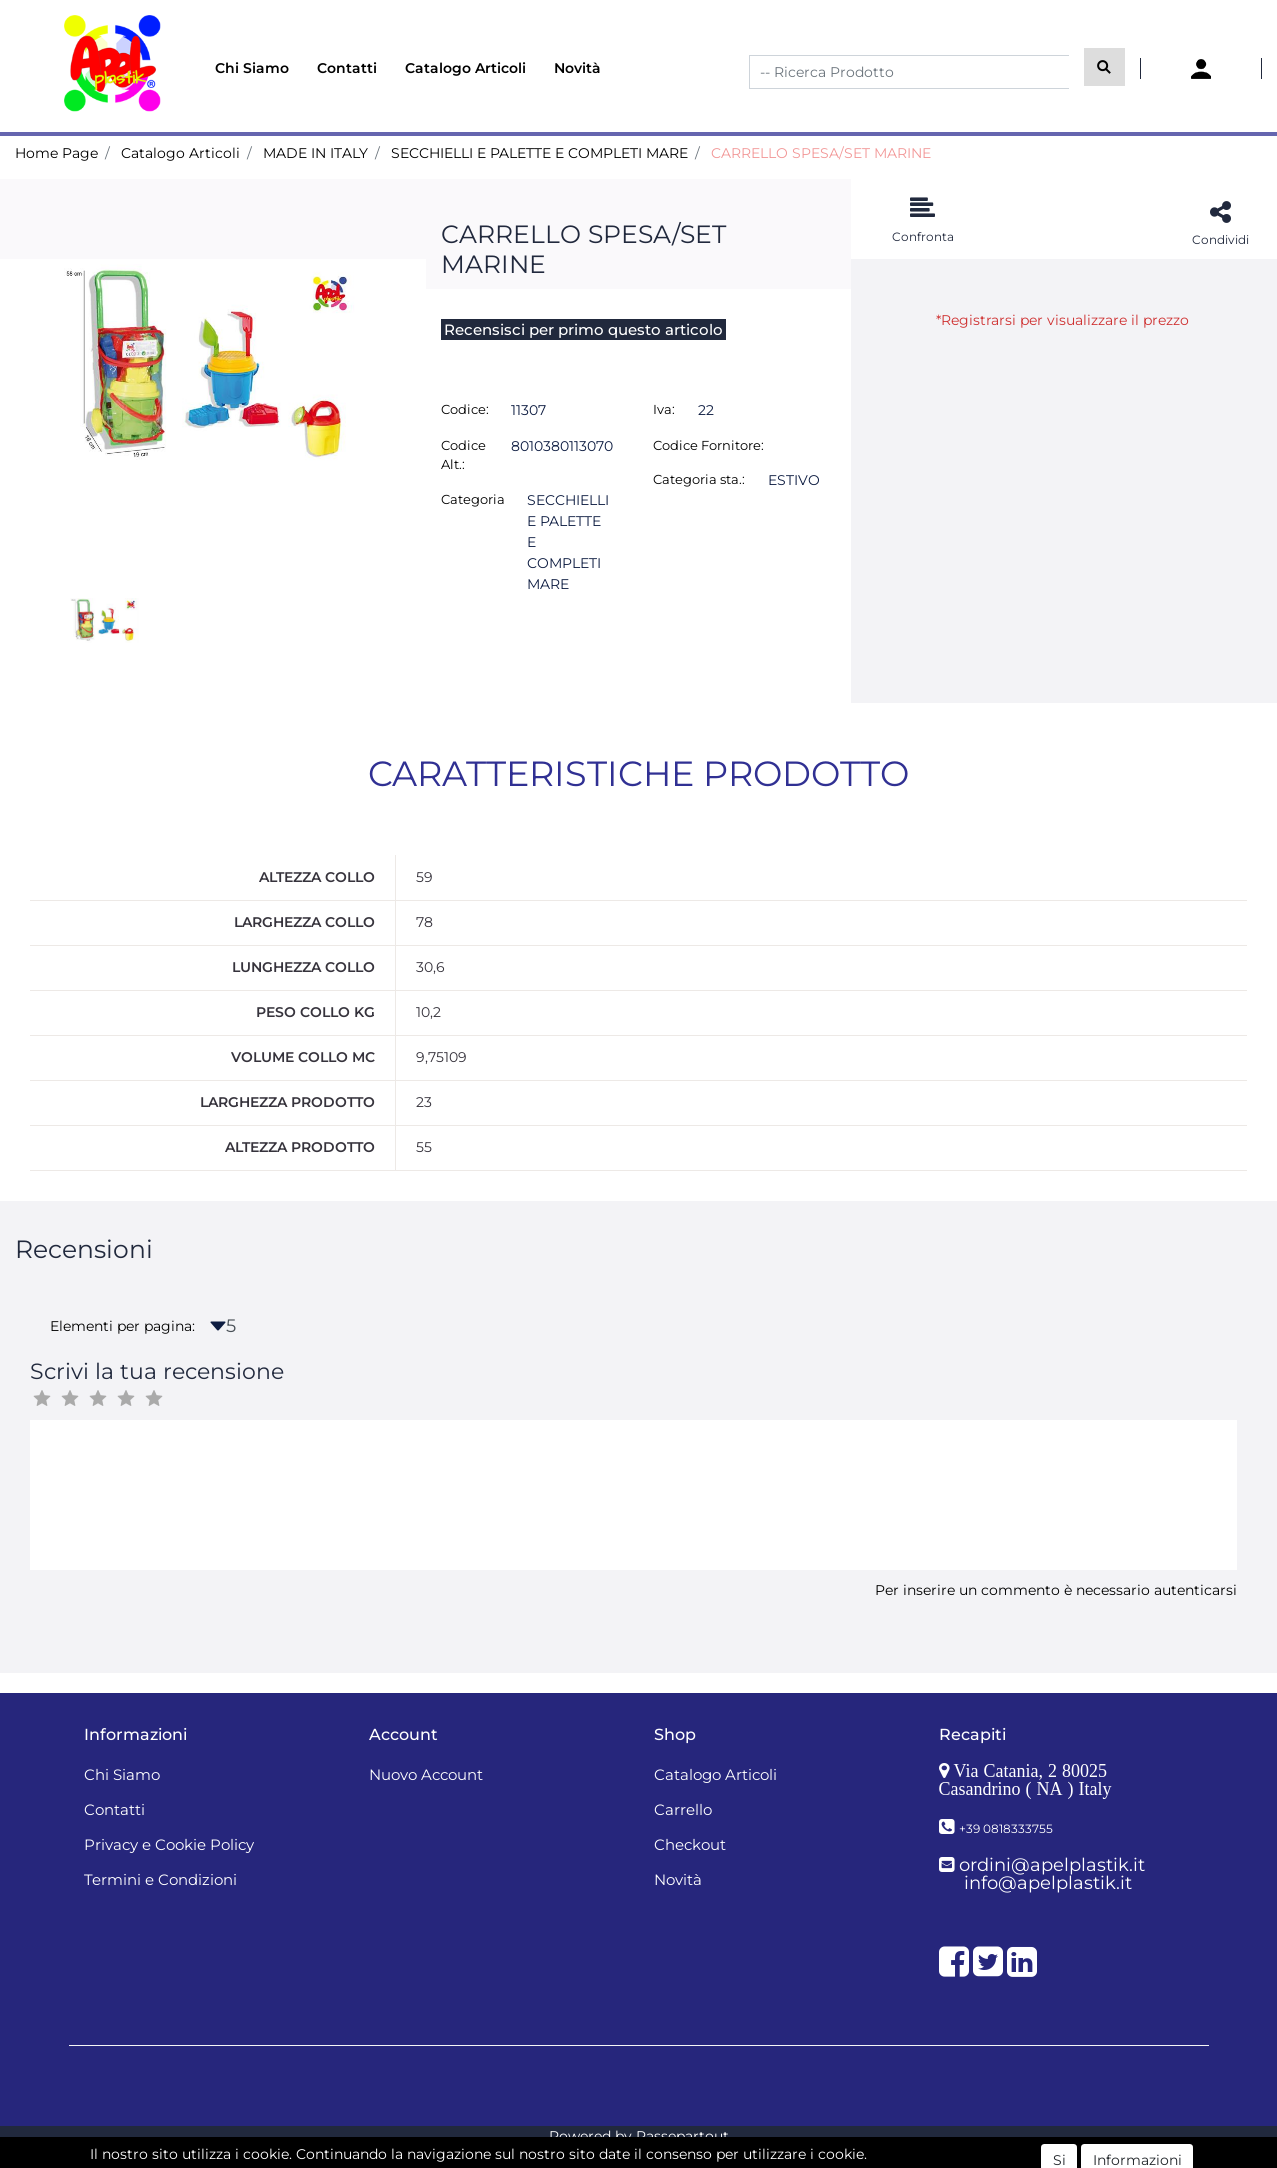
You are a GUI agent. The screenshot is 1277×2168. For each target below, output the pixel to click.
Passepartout (682, 2136)
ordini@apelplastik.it (1052, 1865)
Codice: (465, 409)
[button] (1104, 67)
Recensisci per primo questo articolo (583, 329)
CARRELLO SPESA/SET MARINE (821, 153)
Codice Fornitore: (708, 445)
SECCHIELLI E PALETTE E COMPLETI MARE (539, 153)
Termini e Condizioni (160, 1879)
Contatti (347, 68)
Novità (577, 68)
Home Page (56, 153)
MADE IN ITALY (315, 153)
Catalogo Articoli (465, 68)
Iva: (664, 409)
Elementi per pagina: (122, 1326)
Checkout (690, 1844)
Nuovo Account (426, 1774)
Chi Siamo (252, 68)
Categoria (473, 499)
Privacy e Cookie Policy (169, 1844)
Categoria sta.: (699, 479)
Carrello (683, 1809)
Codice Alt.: (463, 455)
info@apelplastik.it (1048, 1883)
